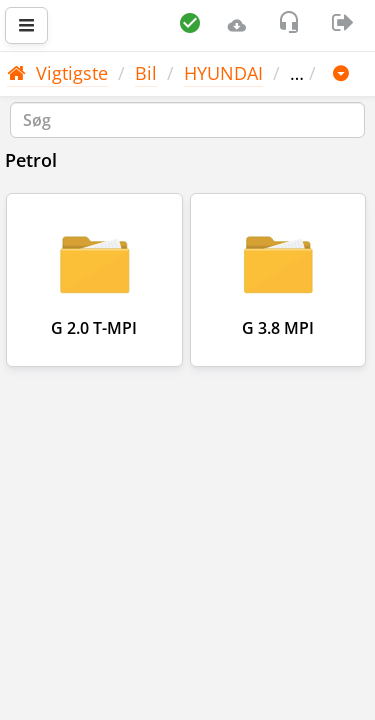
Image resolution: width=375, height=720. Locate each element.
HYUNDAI (223, 73)
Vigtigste (57, 73)
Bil (146, 73)
